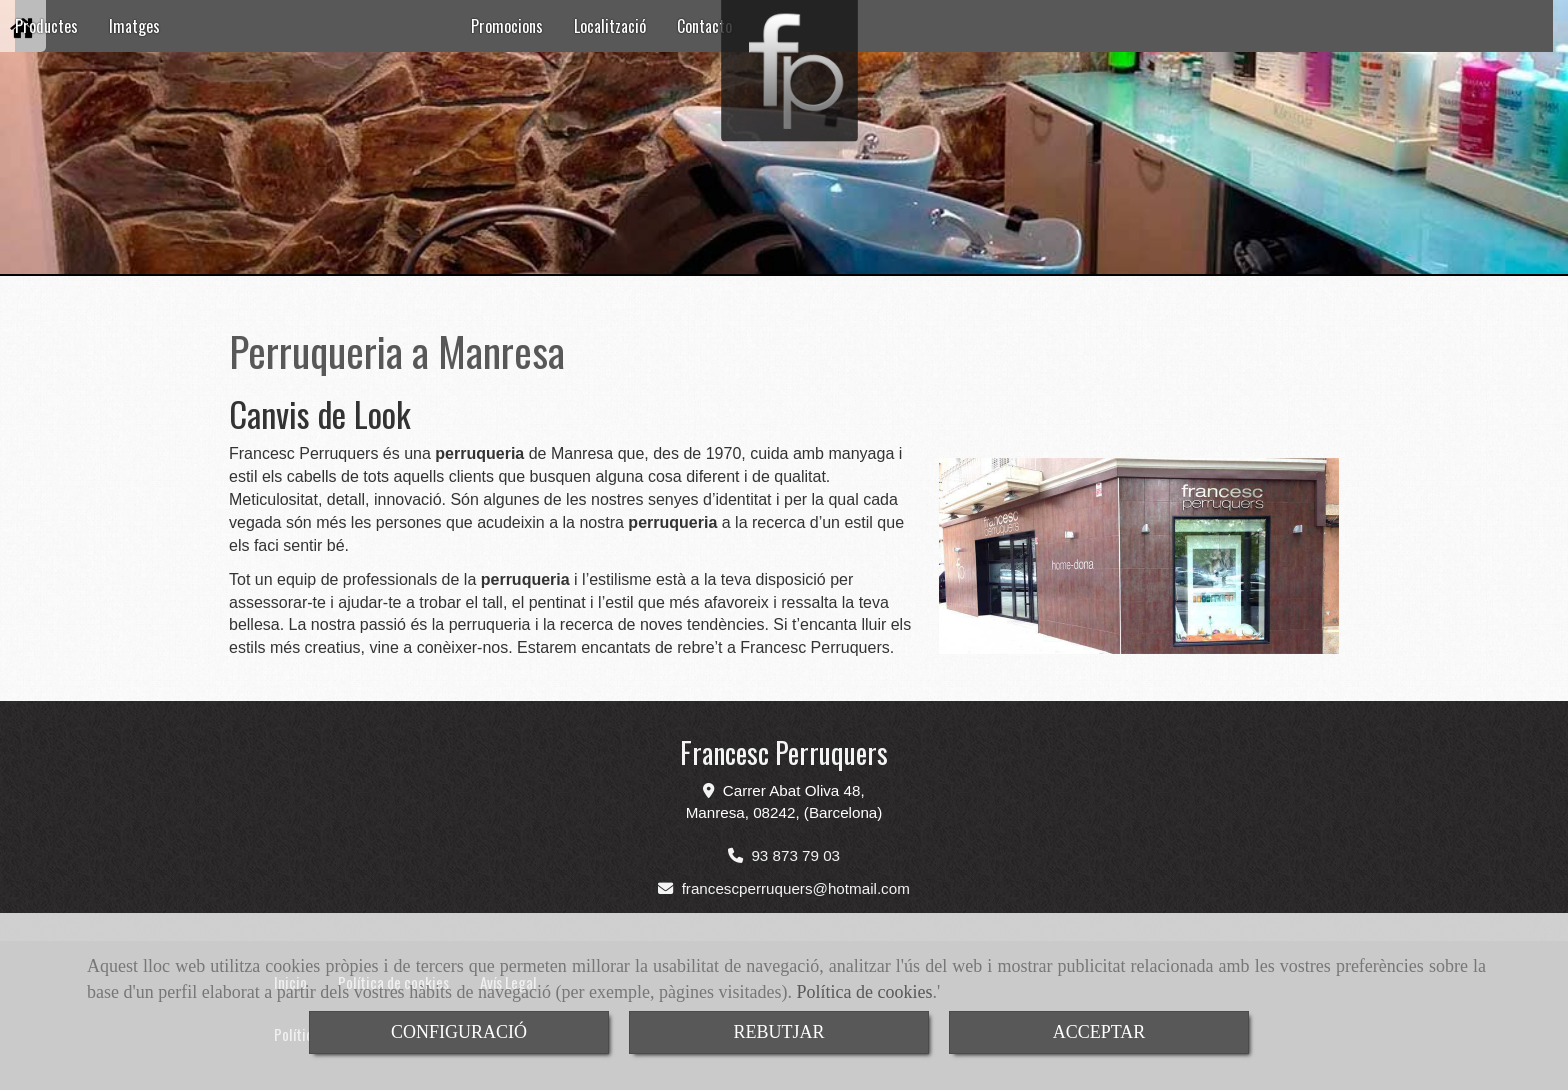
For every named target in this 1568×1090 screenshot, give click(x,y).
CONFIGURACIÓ (459, 1032)
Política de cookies (865, 992)
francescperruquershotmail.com (796, 888)
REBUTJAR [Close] (778, 1032)
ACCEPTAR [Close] (1099, 1032)
